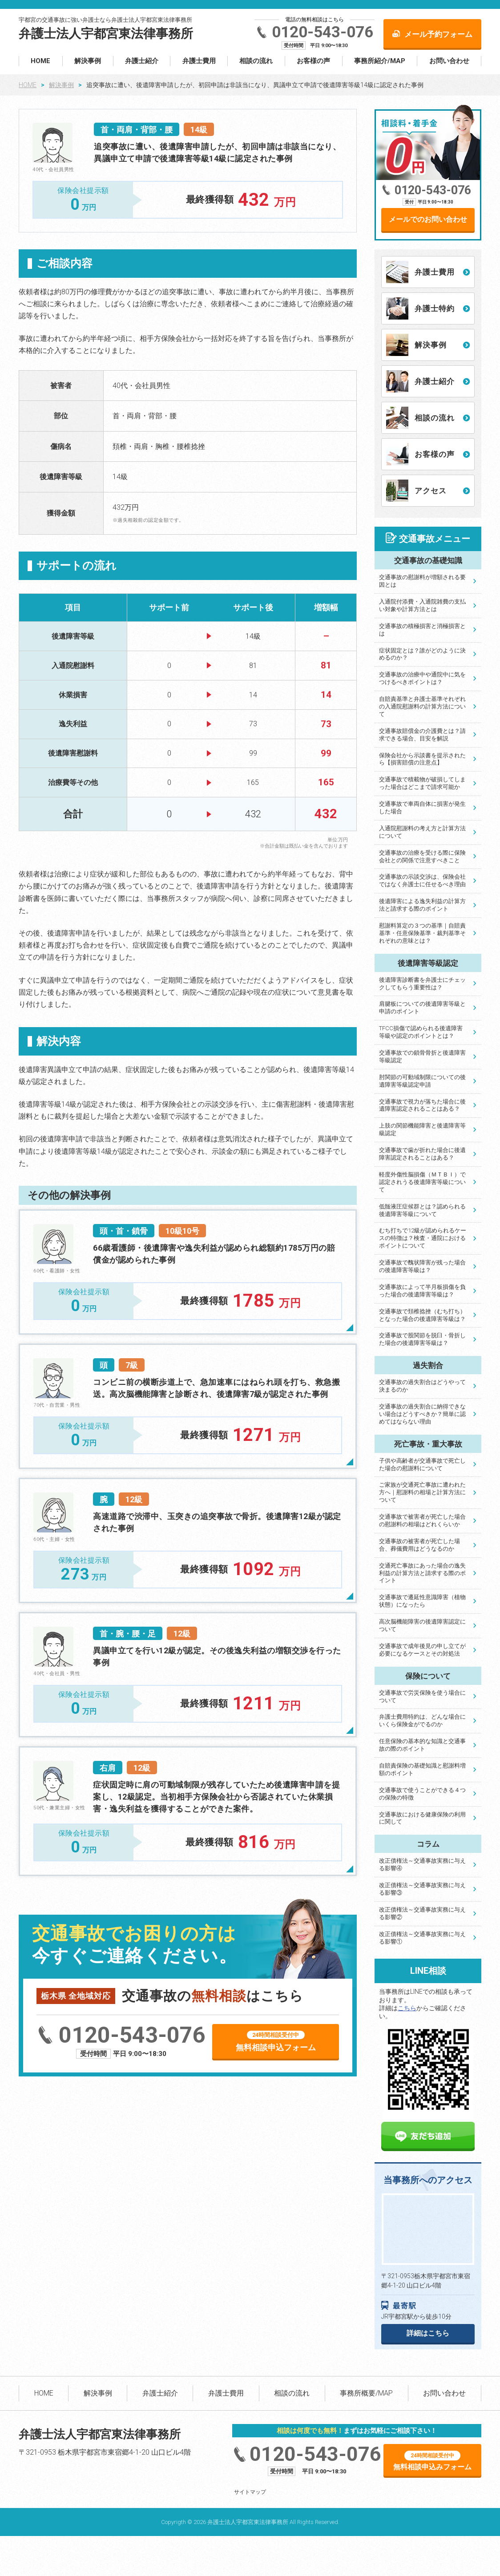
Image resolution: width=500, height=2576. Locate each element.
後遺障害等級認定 (428, 963)
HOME (40, 61)
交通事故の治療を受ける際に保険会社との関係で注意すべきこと (422, 856)
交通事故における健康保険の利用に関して (422, 1818)
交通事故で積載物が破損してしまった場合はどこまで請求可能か (422, 783)
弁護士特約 (435, 308)
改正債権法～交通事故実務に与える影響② (422, 1913)
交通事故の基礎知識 (428, 560)
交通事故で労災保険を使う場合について (422, 1696)
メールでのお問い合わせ (428, 219)
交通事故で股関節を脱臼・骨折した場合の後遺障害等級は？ (422, 1339)
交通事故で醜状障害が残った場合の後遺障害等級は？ (422, 1266)
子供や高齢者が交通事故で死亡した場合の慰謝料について (422, 1464)
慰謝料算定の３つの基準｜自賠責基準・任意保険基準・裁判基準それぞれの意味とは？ (422, 933)
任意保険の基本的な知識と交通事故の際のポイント (422, 1745)
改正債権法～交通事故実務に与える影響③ (422, 1889)
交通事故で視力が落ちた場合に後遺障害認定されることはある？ (422, 1105)
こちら (407, 2008)
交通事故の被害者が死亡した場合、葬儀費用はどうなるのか (419, 1545)
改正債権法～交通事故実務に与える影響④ (422, 1864)
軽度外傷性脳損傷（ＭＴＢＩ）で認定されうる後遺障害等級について (422, 1182)
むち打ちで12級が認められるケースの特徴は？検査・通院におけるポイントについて (422, 1238)
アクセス (431, 490)
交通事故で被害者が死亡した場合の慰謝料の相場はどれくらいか (422, 1520)
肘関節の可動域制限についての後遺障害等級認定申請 (422, 1081)
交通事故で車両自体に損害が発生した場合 (422, 807)
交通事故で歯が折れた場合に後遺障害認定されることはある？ (422, 1154)
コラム (428, 1844)
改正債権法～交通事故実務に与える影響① (422, 1938)
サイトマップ (250, 2492)
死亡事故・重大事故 (428, 1444)
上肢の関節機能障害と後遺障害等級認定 (422, 1129)
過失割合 (428, 1365)
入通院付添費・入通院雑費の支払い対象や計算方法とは (422, 605)
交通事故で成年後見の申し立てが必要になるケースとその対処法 (422, 1650)
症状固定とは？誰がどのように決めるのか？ (422, 654)
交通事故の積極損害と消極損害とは (422, 630)
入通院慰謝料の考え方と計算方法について (422, 832)
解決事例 (87, 61)
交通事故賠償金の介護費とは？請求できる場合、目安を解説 (422, 735)
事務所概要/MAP (366, 2393)
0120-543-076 (322, 32)
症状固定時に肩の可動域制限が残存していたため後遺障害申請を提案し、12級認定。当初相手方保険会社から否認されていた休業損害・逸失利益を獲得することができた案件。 (216, 1796)
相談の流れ (256, 61)
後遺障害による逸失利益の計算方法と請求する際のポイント (422, 905)
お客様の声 (313, 61)
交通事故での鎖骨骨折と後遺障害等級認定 (422, 1056)
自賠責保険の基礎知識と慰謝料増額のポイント (422, 1769)
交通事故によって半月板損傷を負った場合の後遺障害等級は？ (422, 1291)
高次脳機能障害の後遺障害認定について (422, 1625)
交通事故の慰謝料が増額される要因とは (422, 581)
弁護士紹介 (141, 61)
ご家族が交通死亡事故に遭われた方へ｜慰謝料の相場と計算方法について (422, 1492)
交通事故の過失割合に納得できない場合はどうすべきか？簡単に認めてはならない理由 (422, 1414)
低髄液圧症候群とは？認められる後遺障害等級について (422, 1210)
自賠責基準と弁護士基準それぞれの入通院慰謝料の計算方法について (422, 706)
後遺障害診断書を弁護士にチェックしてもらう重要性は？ (422, 983)
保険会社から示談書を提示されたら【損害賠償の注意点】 (422, 759)
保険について (428, 1676)
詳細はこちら (428, 2333)
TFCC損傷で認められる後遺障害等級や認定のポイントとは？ (421, 1032)
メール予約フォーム (438, 34)
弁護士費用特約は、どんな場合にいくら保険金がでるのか (422, 1720)
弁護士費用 (199, 61)
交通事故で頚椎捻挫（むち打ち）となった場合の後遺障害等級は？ (422, 1315)
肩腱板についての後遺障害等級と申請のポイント (422, 1007)
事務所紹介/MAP (379, 61)
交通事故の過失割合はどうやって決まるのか (422, 1386)
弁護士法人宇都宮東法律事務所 (106, 34)
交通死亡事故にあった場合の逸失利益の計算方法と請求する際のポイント (422, 1573)
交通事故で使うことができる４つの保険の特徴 (422, 1794)
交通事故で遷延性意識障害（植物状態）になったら (422, 1601)
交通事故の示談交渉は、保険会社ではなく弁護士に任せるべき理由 (422, 880)
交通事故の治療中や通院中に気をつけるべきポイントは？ (422, 678)
